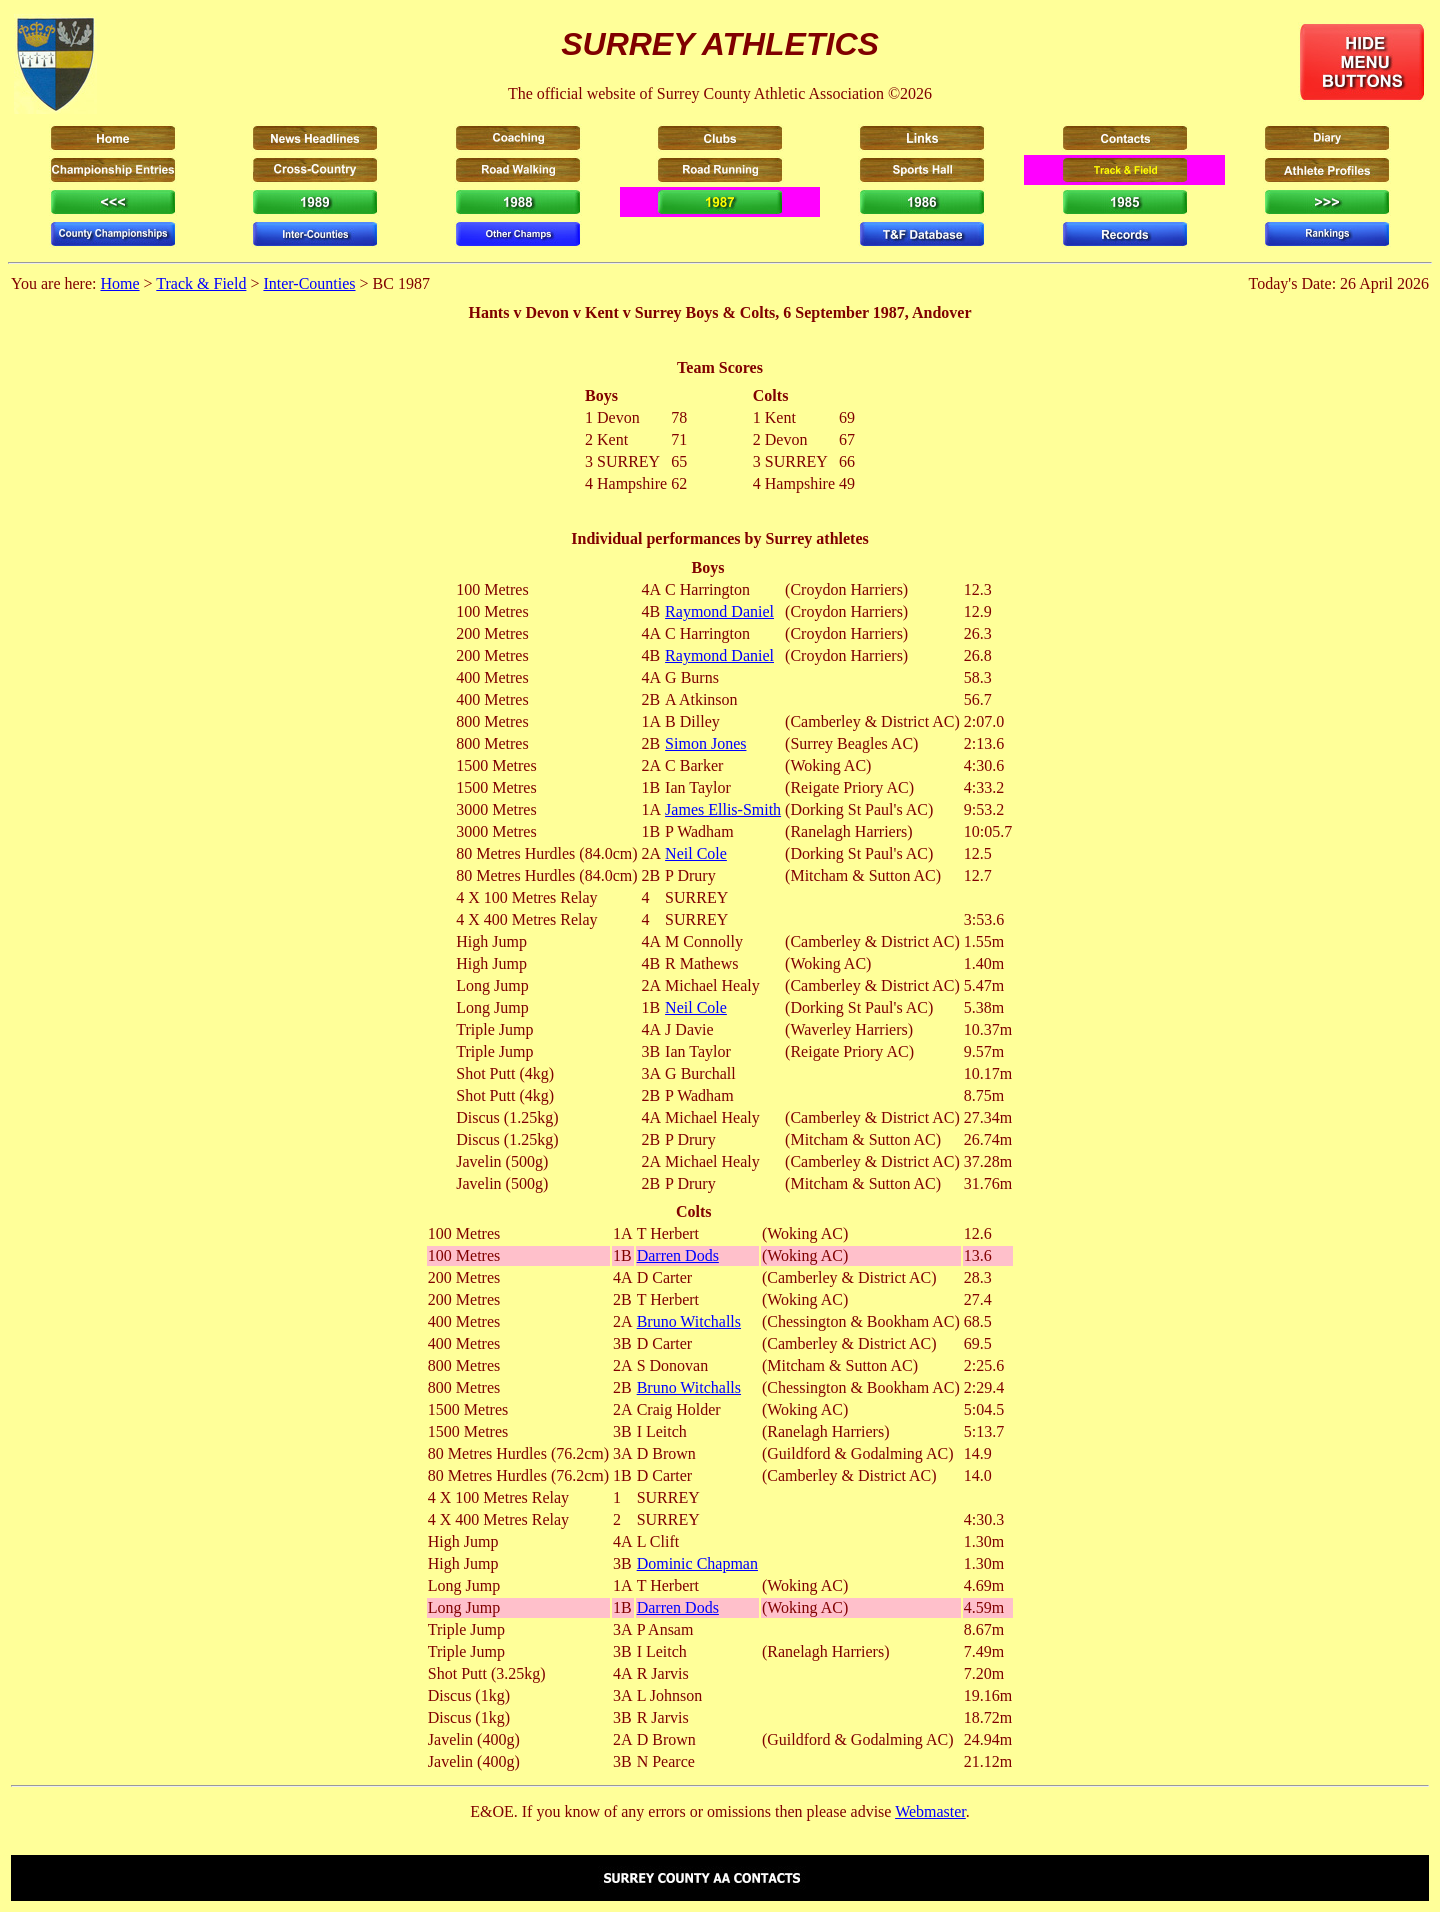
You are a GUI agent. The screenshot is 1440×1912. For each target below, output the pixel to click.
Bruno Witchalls (689, 1321)
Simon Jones (705, 743)
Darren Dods (678, 1255)
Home (119, 283)
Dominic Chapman (697, 1563)
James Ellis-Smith (723, 809)
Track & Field (201, 283)
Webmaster (930, 1811)
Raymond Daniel (719, 611)
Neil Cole (696, 853)
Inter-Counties (309, 283)
